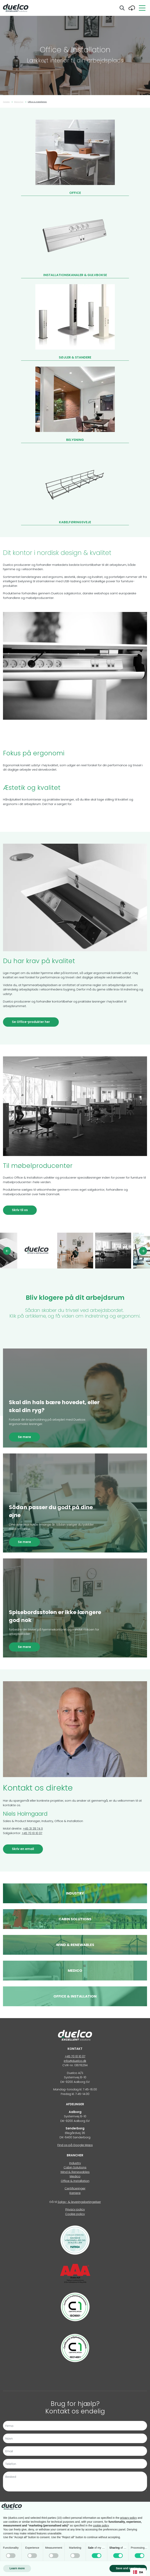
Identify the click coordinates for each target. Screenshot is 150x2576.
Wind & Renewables (75, 2172)
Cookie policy (75, 2214)
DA (138, 2572)
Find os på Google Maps (75, 2145)
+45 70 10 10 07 (32, 1833)
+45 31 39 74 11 (33, 1828)
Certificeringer (75, 2188)
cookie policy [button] (101, 2525)
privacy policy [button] (128, 2517)
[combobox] (138, 2572)
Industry (75, 2163)
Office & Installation (75, 2181)
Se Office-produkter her (31, 1022)
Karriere (75, 2193)
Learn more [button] (17, 2568)
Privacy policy (75, 2209)
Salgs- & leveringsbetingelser (79, 2202)
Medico (75, 2176)
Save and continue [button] (128, 2568)
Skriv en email (23, 1849)
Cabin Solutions (75, 2167)
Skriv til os (20, 1210)
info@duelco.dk (75, 2061)
